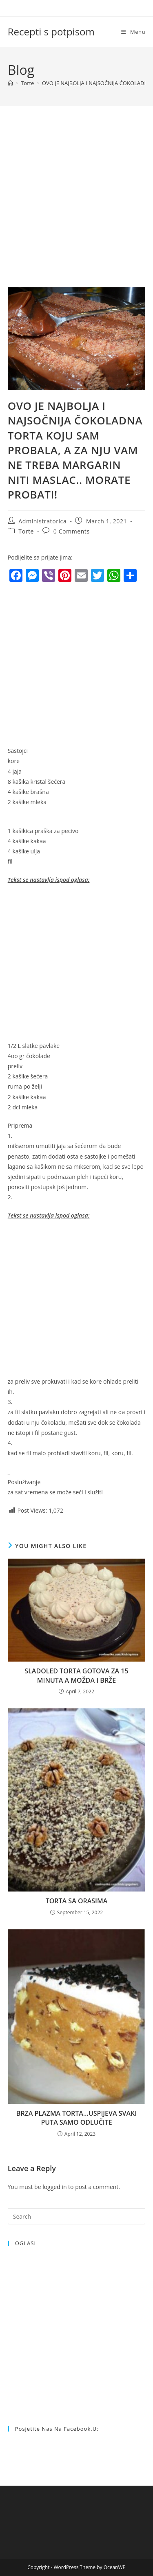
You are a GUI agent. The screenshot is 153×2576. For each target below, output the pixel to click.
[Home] (10, 83)
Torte (26, 531)
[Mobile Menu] (133, 31)
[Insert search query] (77, 2216)
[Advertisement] (76, 207)
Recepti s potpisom (51, 31)
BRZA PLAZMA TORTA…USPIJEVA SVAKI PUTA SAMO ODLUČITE (76, 2118)
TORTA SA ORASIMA (77, 1900)
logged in (54, 2187)
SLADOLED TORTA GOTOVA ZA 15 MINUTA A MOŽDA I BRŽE (76, 1675)
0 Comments (71, 531)
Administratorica (42, 521)
